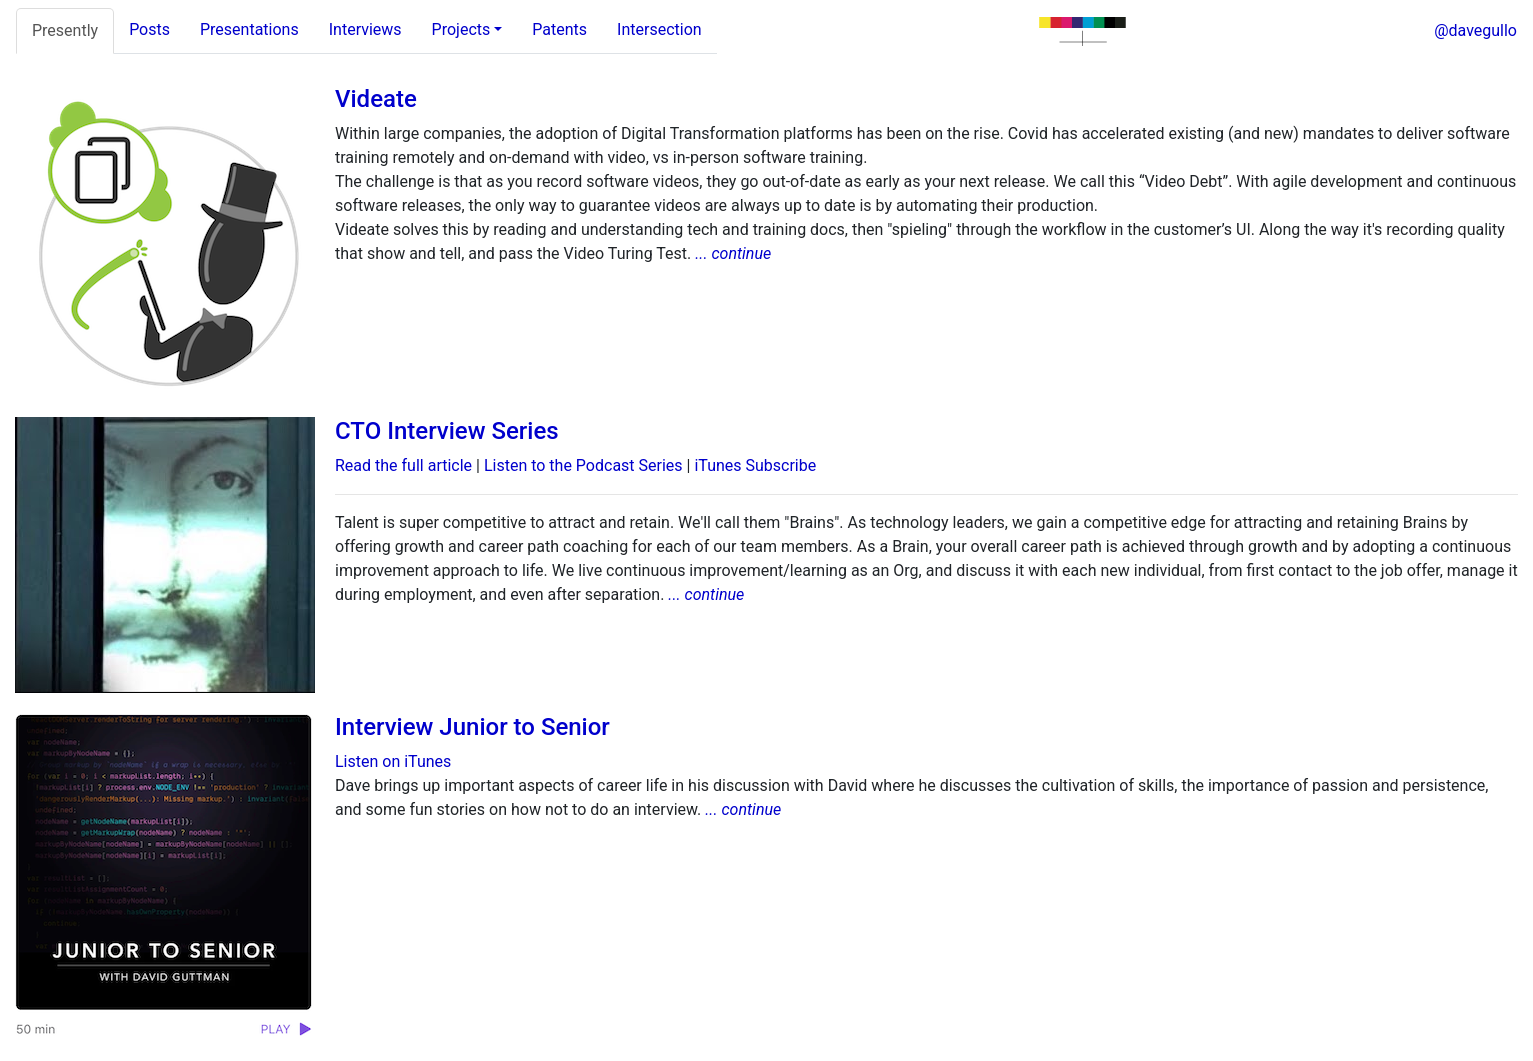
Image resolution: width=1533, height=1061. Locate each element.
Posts (149, 29)
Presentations (249, 29)
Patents (559, 29)
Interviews (365, 29)
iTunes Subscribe (755, 465)
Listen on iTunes (393, 761)
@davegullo (1475, 30)
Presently (65, 30)
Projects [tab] (461, 29)
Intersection (659, 29)
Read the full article (403, 465)
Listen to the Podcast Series (583, 465)
